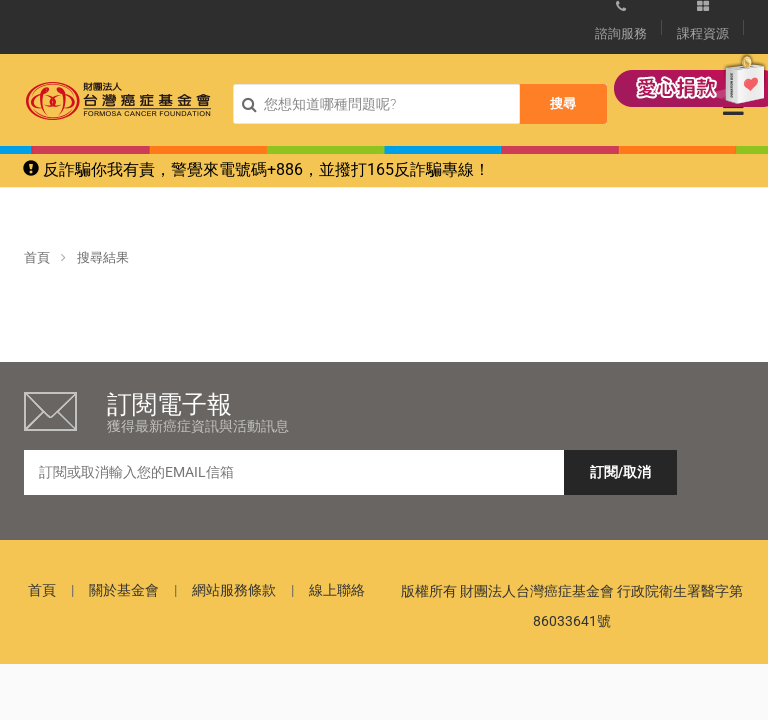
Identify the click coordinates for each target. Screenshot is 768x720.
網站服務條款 (234, 590)
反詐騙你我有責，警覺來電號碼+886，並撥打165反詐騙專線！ (256, 169)
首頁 (37, 257)
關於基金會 (124, 590)
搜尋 (563, 103)
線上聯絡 (337, 590)
